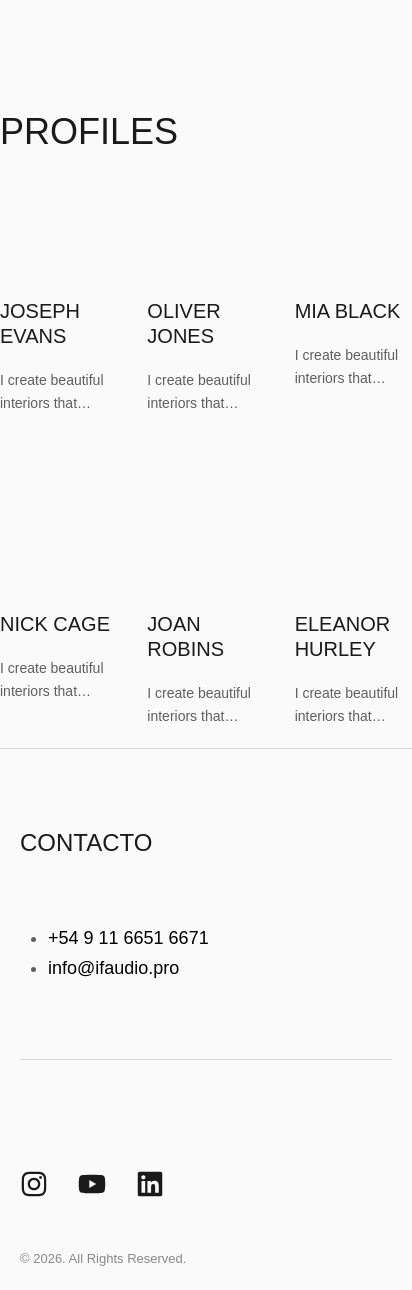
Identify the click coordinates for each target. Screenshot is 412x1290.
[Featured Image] (59, 300)
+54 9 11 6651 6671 (128, 938)
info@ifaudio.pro (113, 968)
